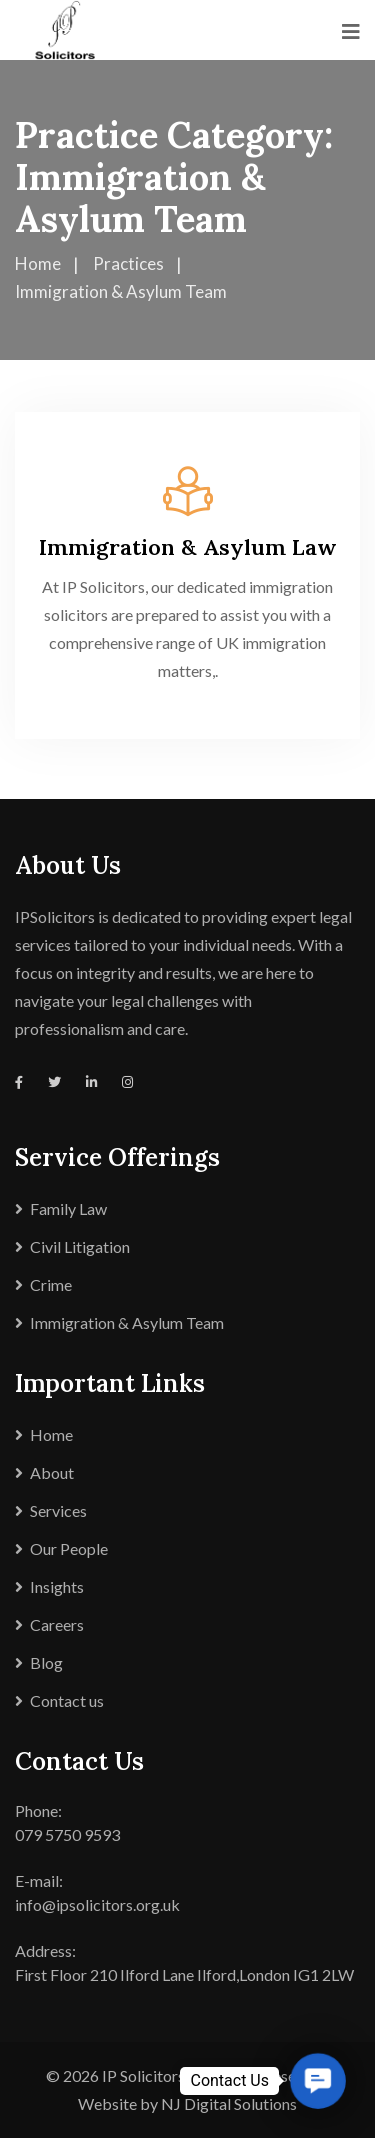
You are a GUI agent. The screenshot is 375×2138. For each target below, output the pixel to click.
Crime (51, 1284)
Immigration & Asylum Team (127, 1322)
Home (51, 1434)
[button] (318, 2081)
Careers (57, 1624)
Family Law (68, 1208)
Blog (46, 1662)
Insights (57, 1586)
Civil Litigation (80, 1246)
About (52, 1472)
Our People (69, 1548)
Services (58, 1510)
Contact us (67, 1700)
